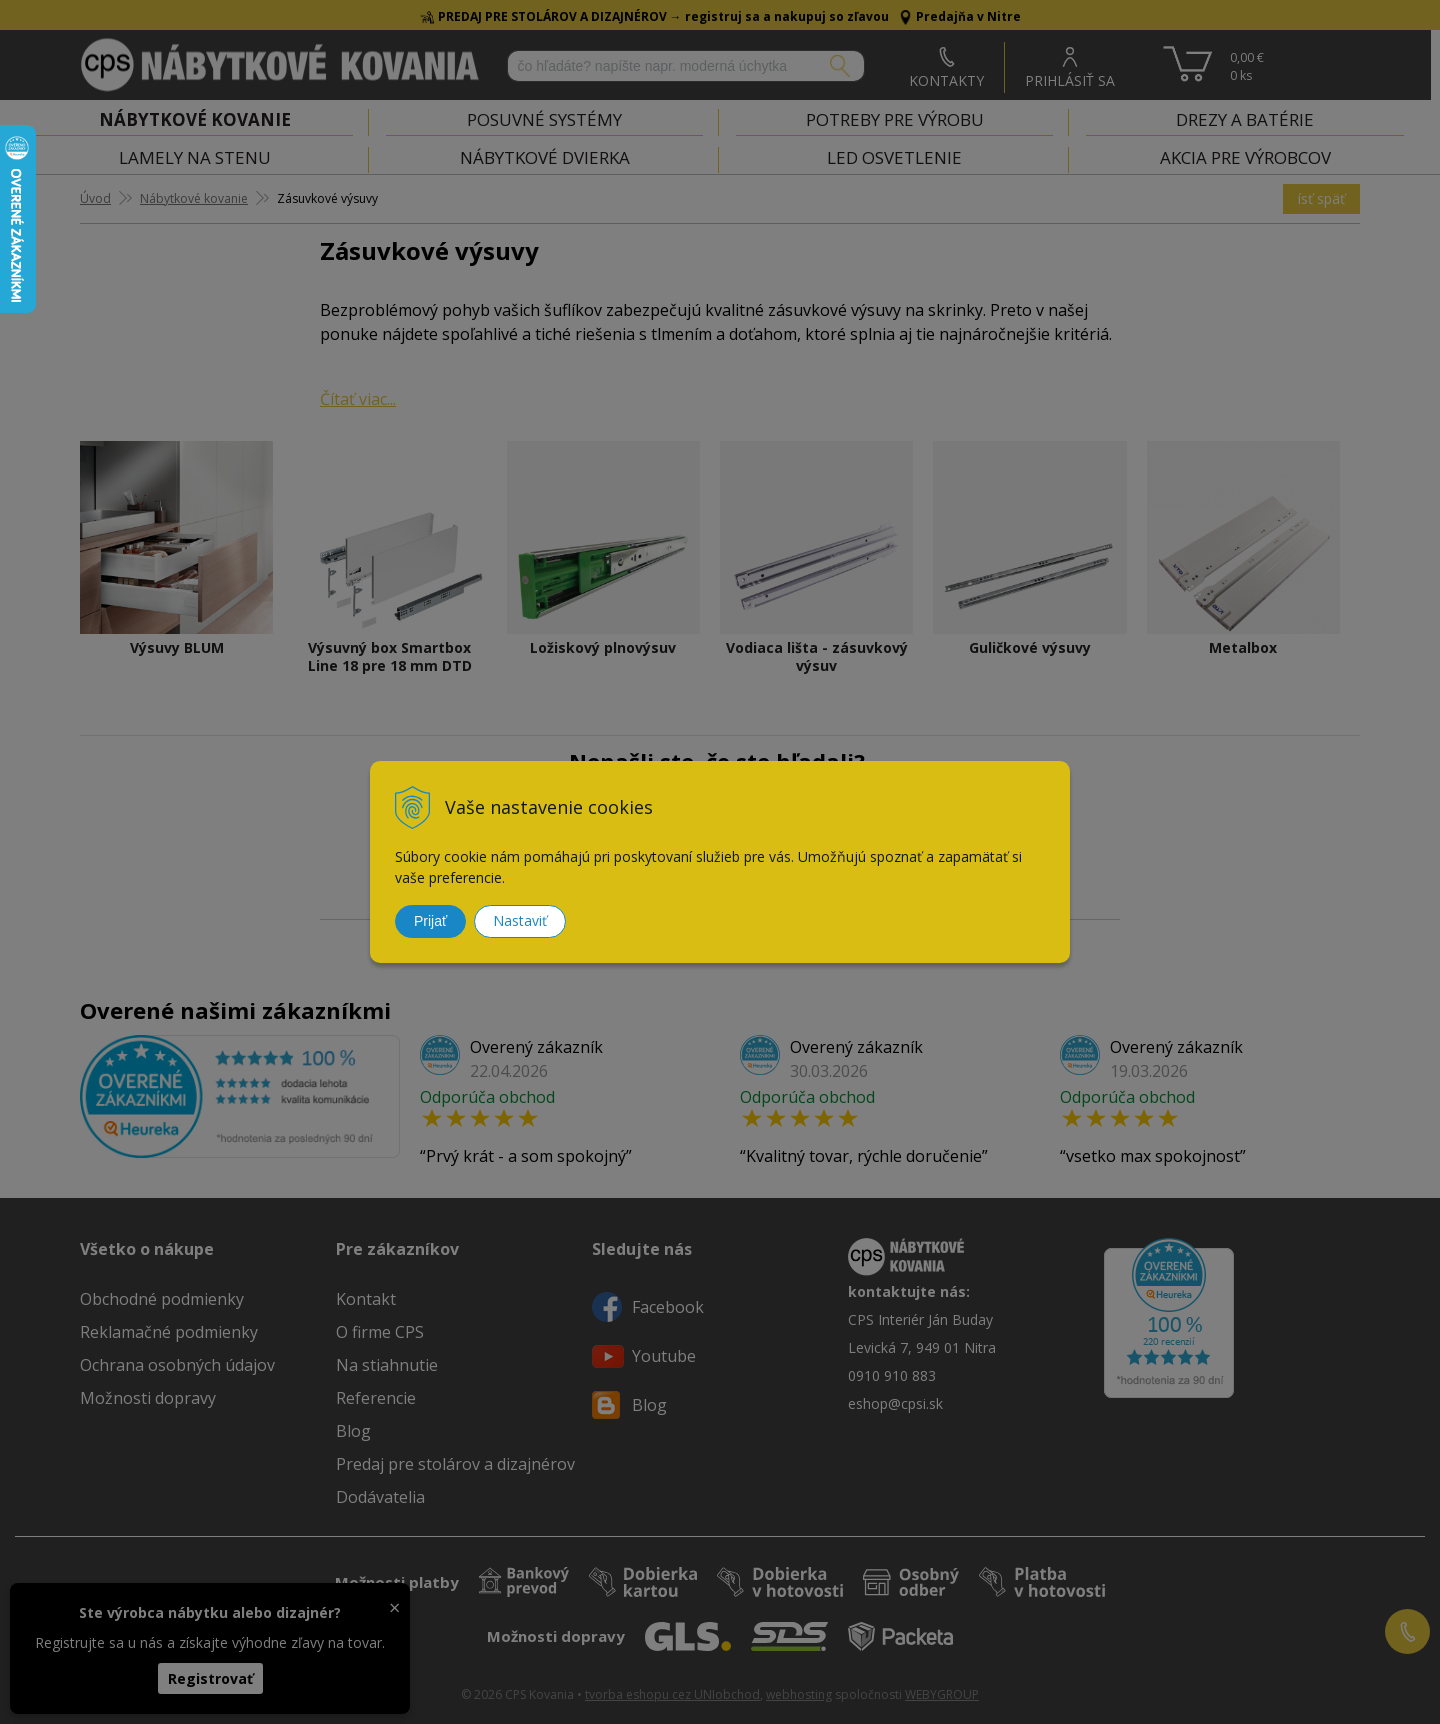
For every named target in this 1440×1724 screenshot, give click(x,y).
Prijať (430, 921)
